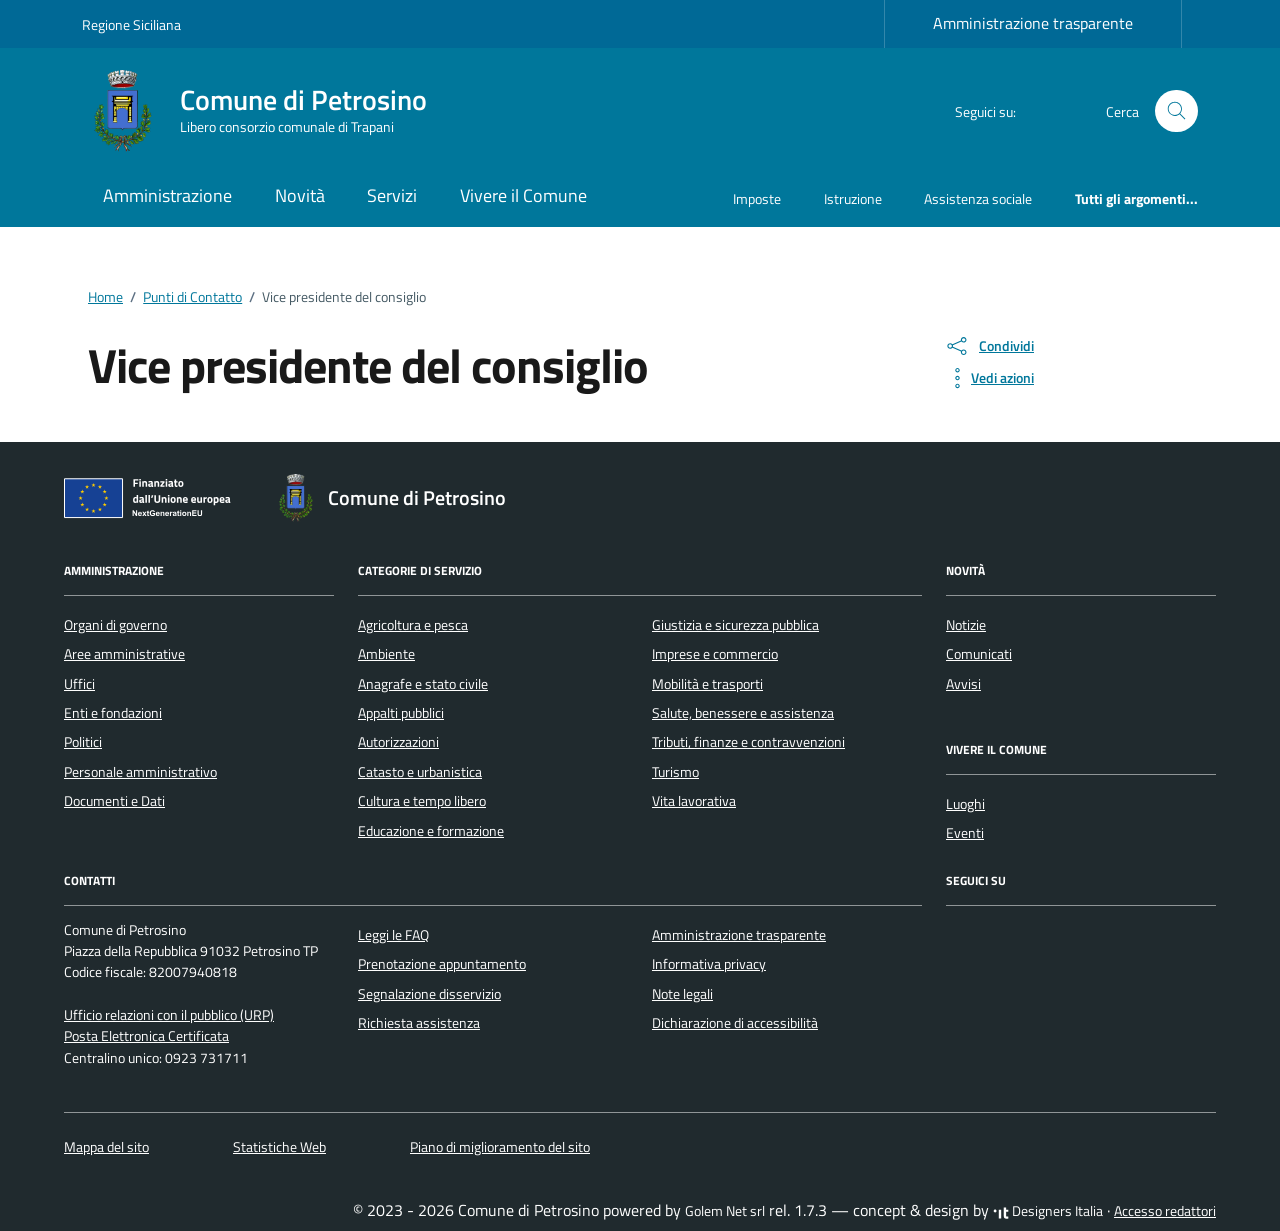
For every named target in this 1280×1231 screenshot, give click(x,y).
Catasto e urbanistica (420, 772)
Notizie (966, 625)
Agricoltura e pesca (413, 625)
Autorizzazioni (398, 742)
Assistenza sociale (978, 198)
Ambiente (386, 654)
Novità (300, 195)
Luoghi (965, 804)
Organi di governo (115, 625)
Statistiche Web (279, 1147)
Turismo (675, 772)
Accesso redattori (1165, 1211)
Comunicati (979, 654)
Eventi (965, 833)
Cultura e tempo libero (422, 801)
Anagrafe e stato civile (423, 684)
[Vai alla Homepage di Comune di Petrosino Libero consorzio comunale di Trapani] (266, 111)
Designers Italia (1048, 1211)
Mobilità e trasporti (707, 684)
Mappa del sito (106, 1147)
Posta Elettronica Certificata (146, 1036)
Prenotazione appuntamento (442, 964)
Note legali (682, 994)
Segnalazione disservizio (429, 994)
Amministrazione (167, 195)
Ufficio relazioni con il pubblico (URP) (169, 1015)
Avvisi (963, 684)
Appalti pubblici (401, 713)
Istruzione (853, 198)
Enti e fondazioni (113, 713)
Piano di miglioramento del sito (500, 1147)
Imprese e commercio (715, 654)
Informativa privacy (709, 964)
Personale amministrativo (140, 772)
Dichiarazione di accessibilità (735, 1023)
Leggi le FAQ (393, 935)
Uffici (79, 684)
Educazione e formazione (431, 831)
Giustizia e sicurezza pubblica (735, 625)
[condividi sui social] (989, 346)
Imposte (757, 198)
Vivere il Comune (523, 195)
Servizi (392, 195)
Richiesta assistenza (419, 1023)
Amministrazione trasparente (1033, 23)
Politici (83, 742)
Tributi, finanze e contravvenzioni (748, 742)
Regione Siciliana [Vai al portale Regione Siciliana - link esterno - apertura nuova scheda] (131, 24)
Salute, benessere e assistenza (743, 713)
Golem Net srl (725, 1211)
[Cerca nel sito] (1176, 111)
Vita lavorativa (694, 801)
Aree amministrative (124, 654)
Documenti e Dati (114, 801)
